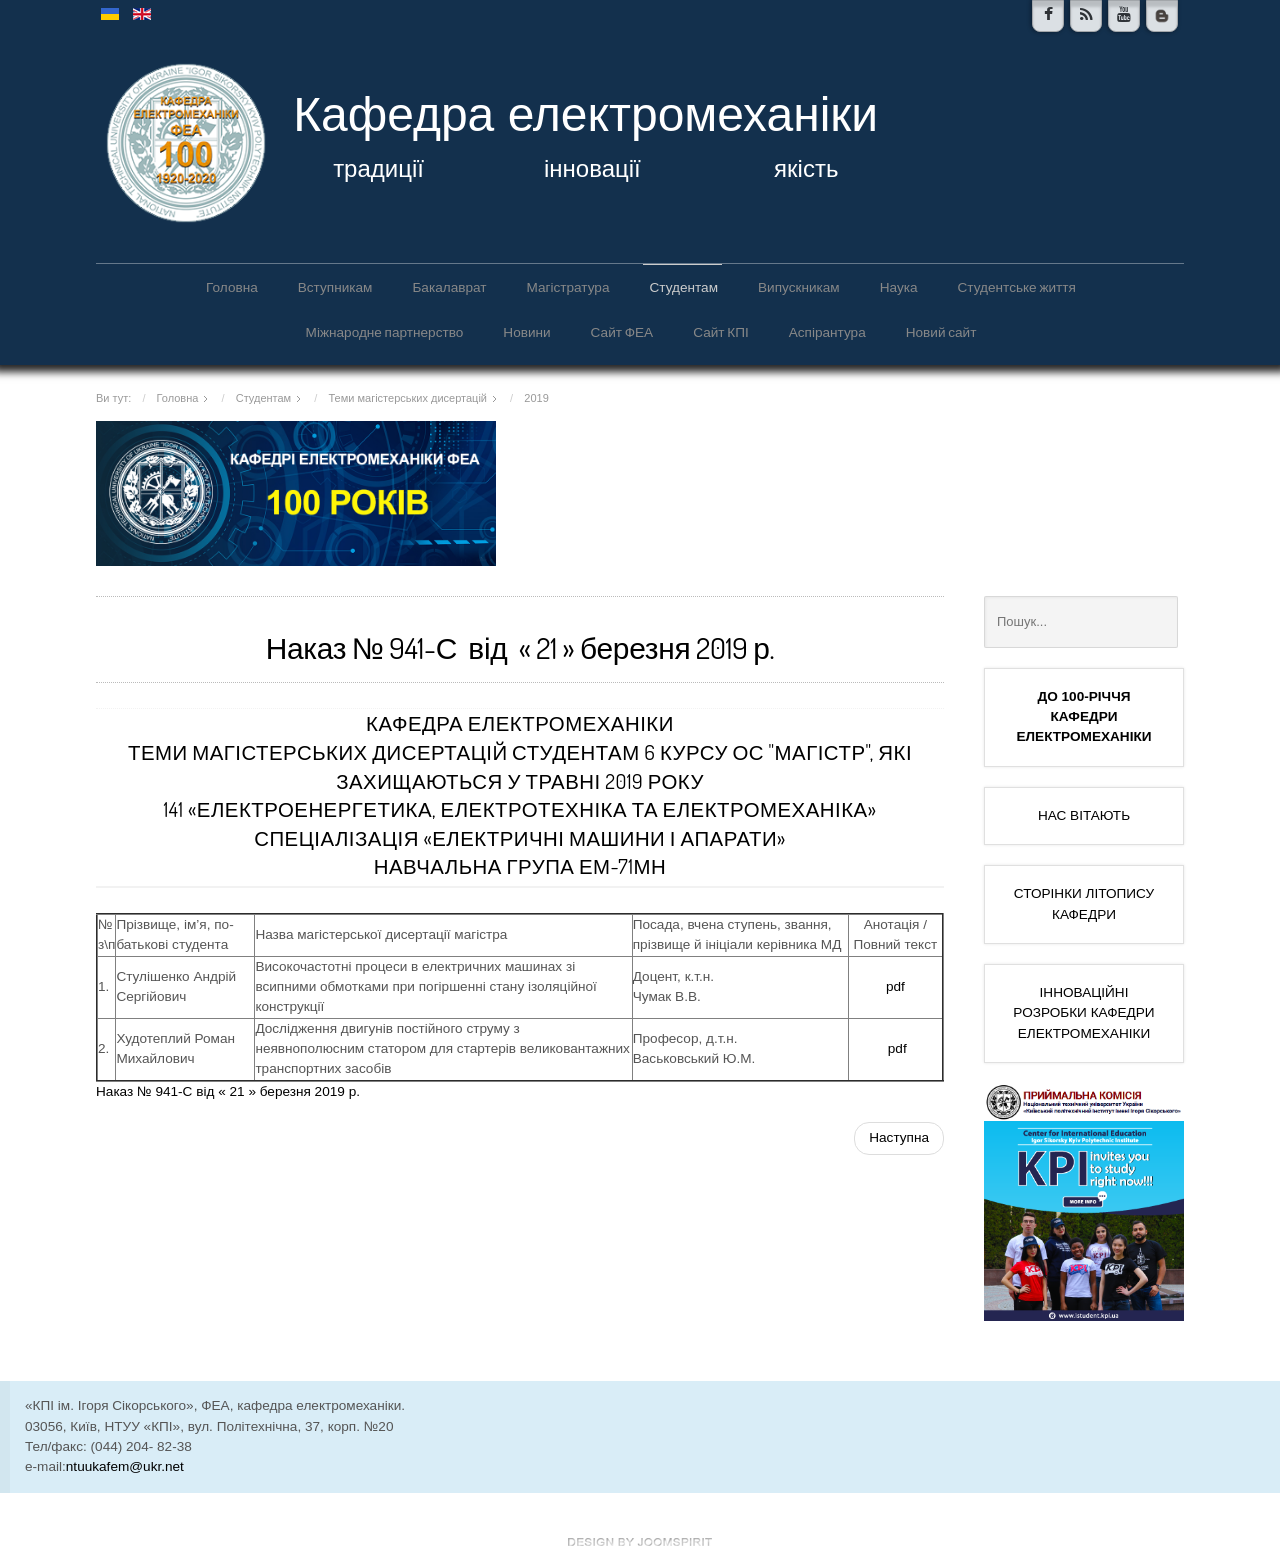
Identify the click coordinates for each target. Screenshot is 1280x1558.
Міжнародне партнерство (385, 331)
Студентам (683, 286)
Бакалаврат (449, 286)
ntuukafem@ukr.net (125, 1466)
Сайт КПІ (721, 331)
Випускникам (799, 286)
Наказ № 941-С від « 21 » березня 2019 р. (228, 1091)
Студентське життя (1017, 286)
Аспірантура (827, 331)
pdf (895, 986)
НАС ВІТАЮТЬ (1084, 815)
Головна (232, 286)
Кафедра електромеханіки (585, 114)
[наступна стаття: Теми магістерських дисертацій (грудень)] (899, 1138)
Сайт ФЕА (622, 331)
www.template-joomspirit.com (640, 1542)
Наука (899, 286)
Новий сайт (941, 331)
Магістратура (567, 286)
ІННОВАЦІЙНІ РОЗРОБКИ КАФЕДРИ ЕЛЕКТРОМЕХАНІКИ (1083, 1013)
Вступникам (335, 286)
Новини (526, 331)
